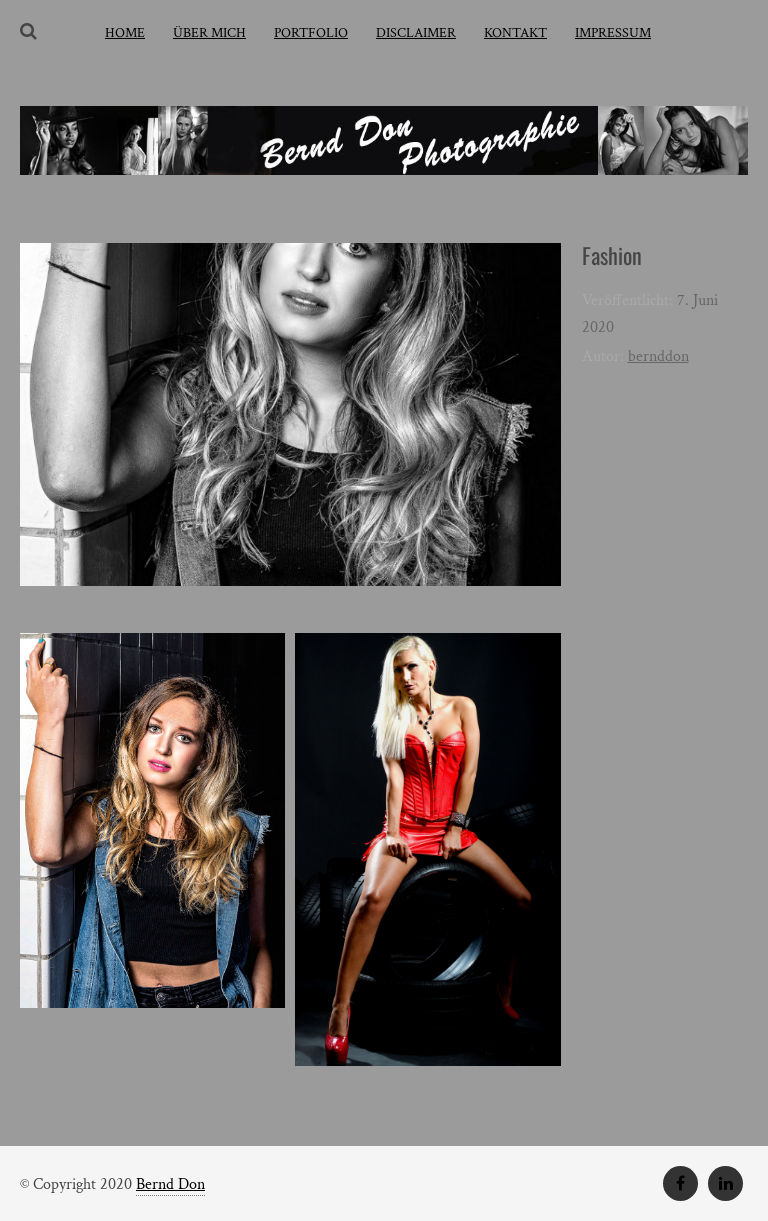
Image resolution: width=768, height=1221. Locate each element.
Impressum (613, 33)
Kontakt (515, 33)
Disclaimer (416, 33)
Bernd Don (170, 1184)
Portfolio (311, 33)
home (125, 33)
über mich (209, 33)
